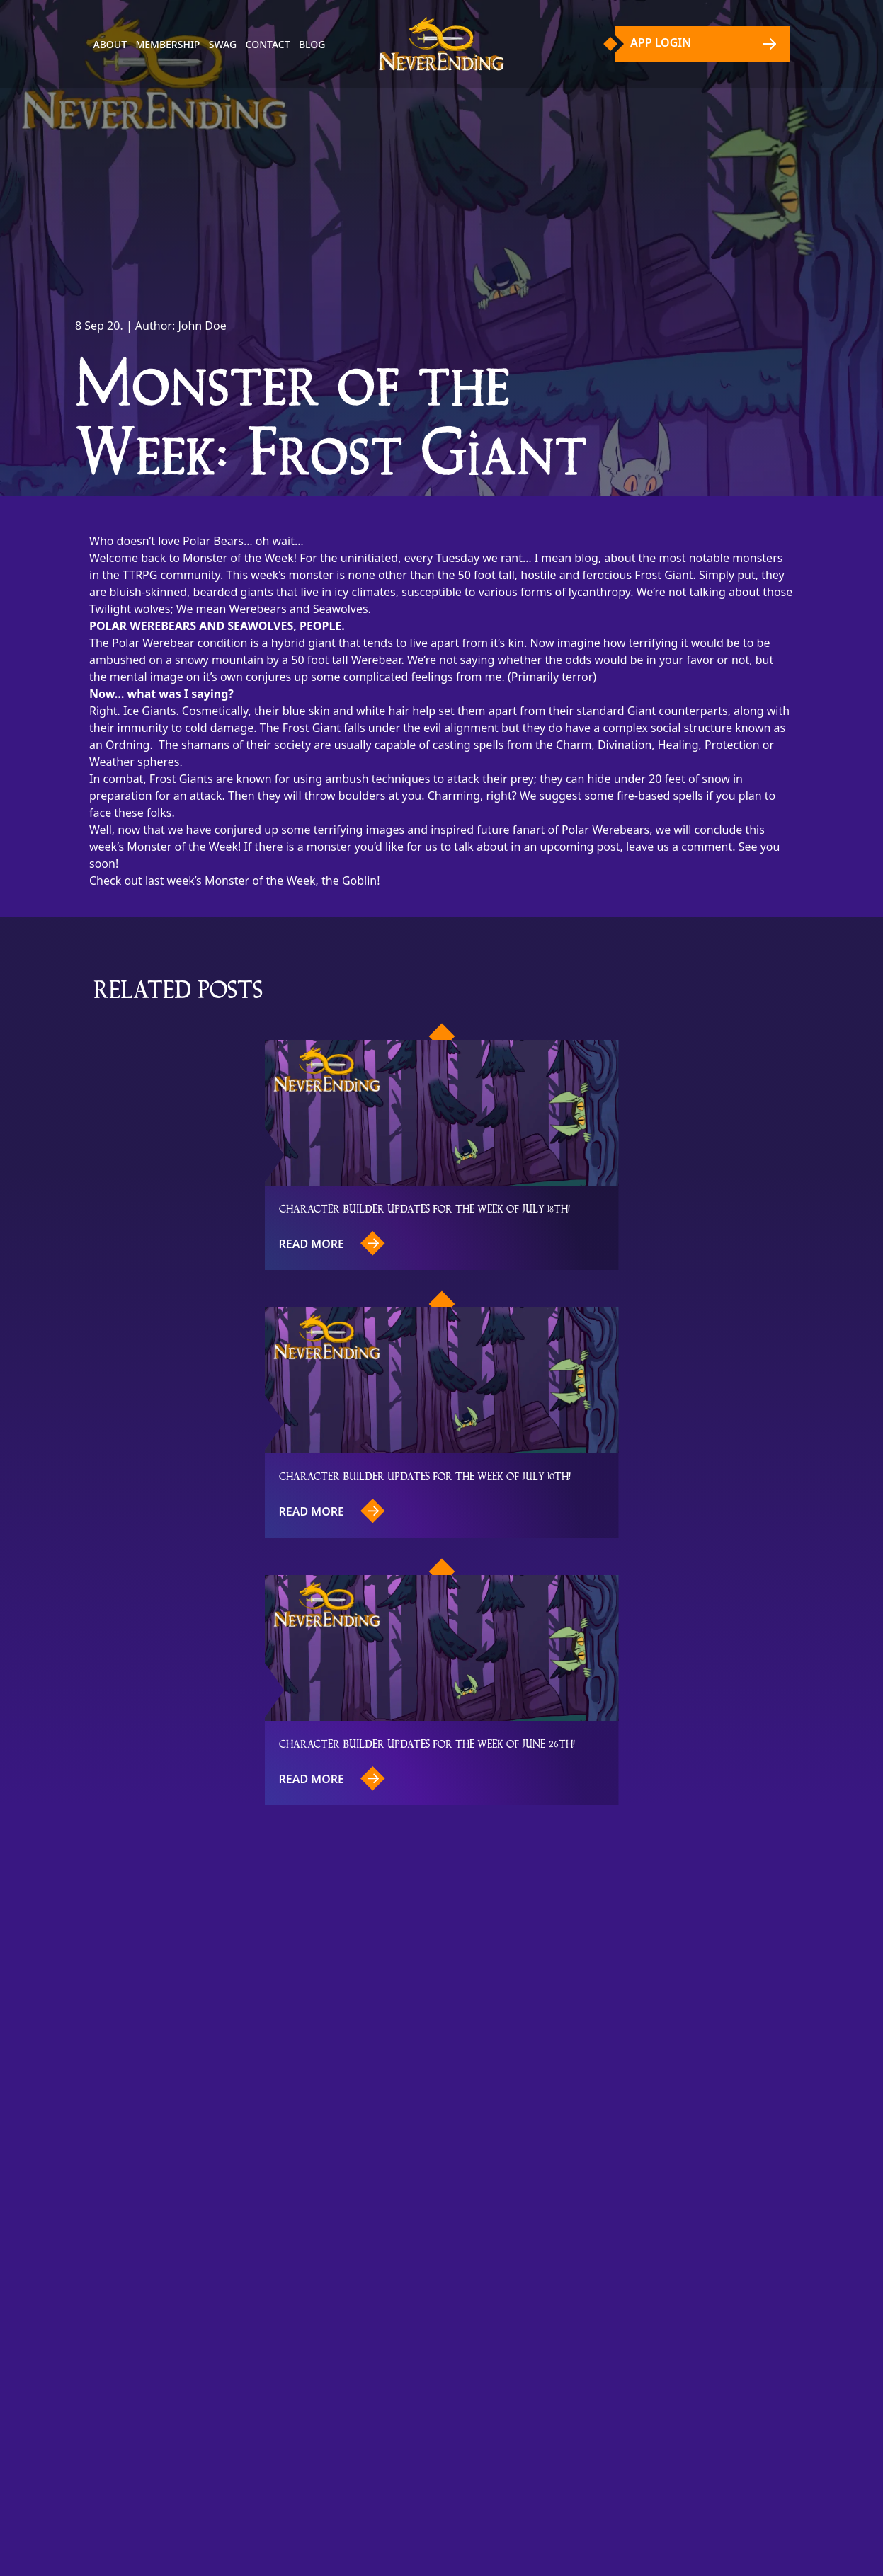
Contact (268, 44)
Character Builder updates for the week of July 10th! (425, 1475)
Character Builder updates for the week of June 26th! (427, 1743)
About (110, 44)
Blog (312, 44)
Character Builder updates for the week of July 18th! (424, 1208)
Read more (332, 1243)
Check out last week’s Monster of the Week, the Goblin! (234, 880)
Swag (223, 44)
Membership (167, 44)
